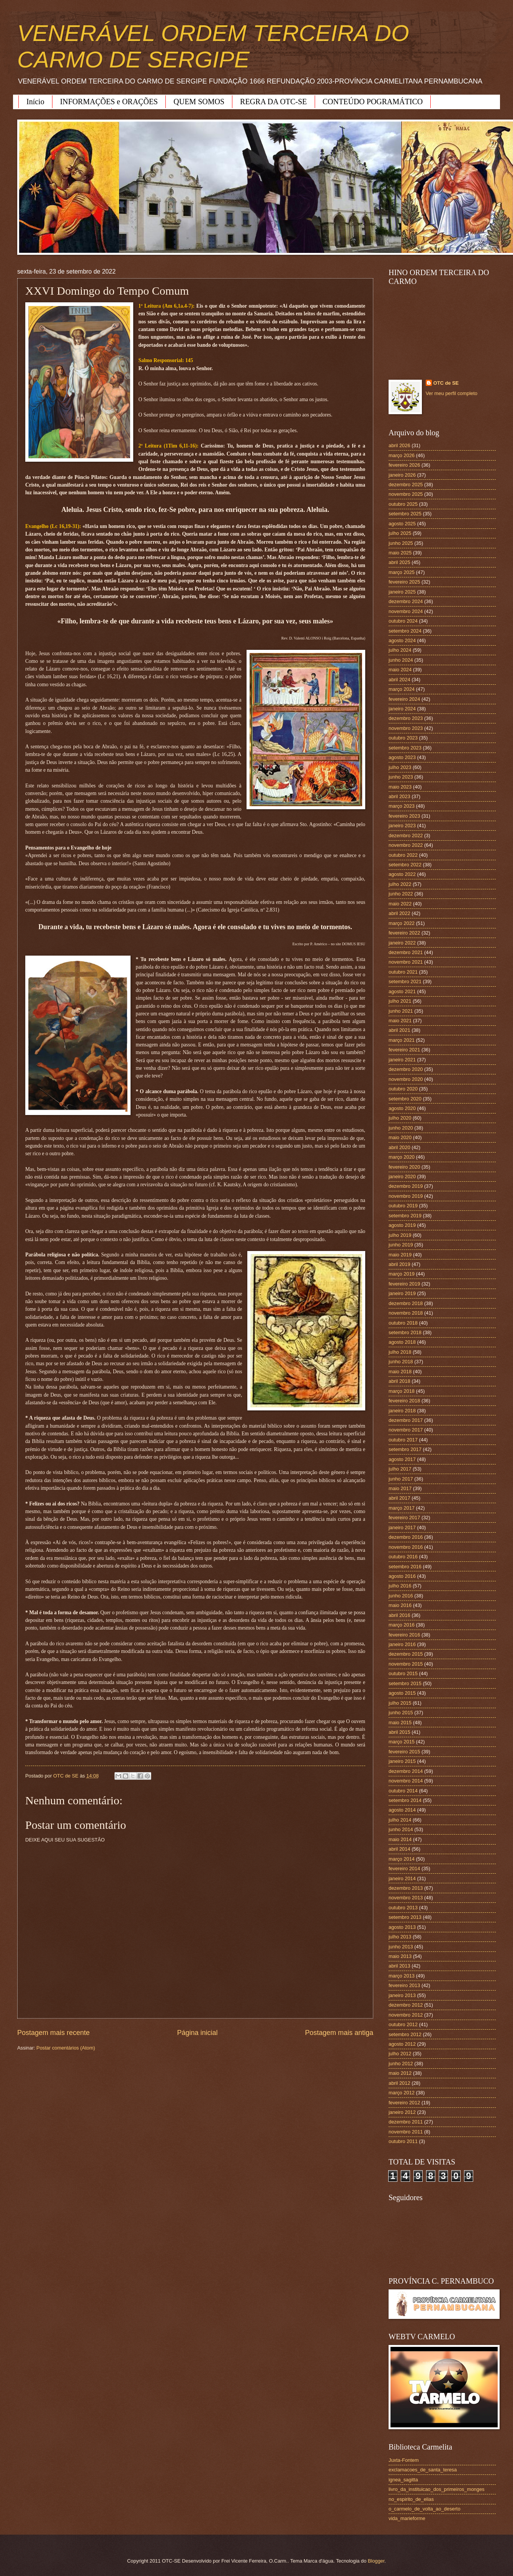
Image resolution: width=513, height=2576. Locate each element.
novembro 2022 (406, 845)
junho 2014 (401, 1829)
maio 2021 (400, 1020)
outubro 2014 (403, 1791)
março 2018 (402, 1391)
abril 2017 (399, 1498)
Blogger (376, 2561)
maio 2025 (400, 553)
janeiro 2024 (402, 709)
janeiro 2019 (402, 1293)
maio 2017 (400, 1488)
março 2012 (402, 2093)
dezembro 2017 (406, 1420)
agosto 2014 (402, 1810)
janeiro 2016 (402, 1644)
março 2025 (402, 572)
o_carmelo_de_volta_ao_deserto (425, 2509)
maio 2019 (400, 1255)
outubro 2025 (403, 504)
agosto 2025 (402, 523)
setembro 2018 (405, 1332)
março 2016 (402, 1625)
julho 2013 (400, 1937)
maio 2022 (400, 904)
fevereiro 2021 (404, 1050)
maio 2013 (400, 1956)
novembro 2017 (406, 1430)
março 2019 (402, 1274)
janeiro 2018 (402, 1410)
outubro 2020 (403, 1089)
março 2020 (402, 1157)
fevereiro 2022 (404, 933)
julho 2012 (400, 2053)
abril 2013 (399, 1966)
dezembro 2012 (406, 2005)
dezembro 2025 (406, 484)
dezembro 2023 (406, 718)
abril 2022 (399, 913)
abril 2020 (399, 1147)
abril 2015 (399, 1732)
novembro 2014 (406, 1781)
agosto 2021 (402, 991)
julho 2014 (400, 1820)
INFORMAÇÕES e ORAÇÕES (109, 101)
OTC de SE (446, 383)
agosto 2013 (402, 1927)
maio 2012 (400, 2073)
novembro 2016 (406, 1547)
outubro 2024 (403, 621)
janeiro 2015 (402, 1761)
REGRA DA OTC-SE (273, 101)
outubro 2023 (403, 738)
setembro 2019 (405, 1215)
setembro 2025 (405, 514)
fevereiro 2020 (404, 1167)
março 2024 (402, 689)
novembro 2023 (406, 728)
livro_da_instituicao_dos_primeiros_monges (436, 2489)
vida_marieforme (407, 2518)
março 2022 (402, 923)
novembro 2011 (406, 2132)
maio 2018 (400, 1371)
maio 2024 (400, 669)
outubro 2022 (403, 855)
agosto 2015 (402, 1693)
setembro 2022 (405, 864)
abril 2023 (399, 796)
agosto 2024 (402, 640)
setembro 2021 (405, 981)
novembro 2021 (406, 962)
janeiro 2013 (402, 1995)
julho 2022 (400, 884)
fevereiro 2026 (404, 465)
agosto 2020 (402, 1108)
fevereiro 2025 (404, 582)
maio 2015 (400, 1722)
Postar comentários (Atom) (65, 2048)
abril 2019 (399, 1264)
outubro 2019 (403, 1205)
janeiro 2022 (402, 943)
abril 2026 (399, 445)
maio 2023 (400, 787)
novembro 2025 (406, 494)
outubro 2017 (403, 1440)
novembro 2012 (406, 2015)
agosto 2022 (402, 874)
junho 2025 (401, 543)
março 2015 (402, 1742)
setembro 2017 (405, 1449)
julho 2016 (400, 1586)
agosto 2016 (402, 1576)
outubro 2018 (403, 1323)
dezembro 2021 (406, 952)
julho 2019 (400, 1235)
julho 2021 (400, 1001)
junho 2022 (401, 894)
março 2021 (402, 1040)
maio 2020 (400, 1137)
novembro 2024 (406, 611)
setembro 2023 (405, 748)
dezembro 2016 (406, 1537)
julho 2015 (400, 1703)
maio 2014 (400, 1839)
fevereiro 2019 (404, 1284)
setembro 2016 (405, 1566)
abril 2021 (399, 1030)
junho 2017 (401, 1479)
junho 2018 (401, 1361)
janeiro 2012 (402, 2112)
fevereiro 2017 (404, 1517)
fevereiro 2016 (404, 1635)
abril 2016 (399, 1615)
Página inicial (197, 2033)
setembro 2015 (405, 1683)
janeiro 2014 (402, 1878)
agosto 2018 (402, 1342)
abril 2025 (399, 562)
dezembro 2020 (406, 1069)
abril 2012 (399, 2083)
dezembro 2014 (406, 1771)
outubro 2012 (403, 2024)
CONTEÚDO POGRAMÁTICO (373, 101)
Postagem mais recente (53, 2033)
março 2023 (402, 806)
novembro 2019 (406, 1196)
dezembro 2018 (406, 1303)
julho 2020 (400, 1118)
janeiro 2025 (402, 592)
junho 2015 (401, 1712)
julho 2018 (400, 1352)
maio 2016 (400, 1605)
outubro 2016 (403, 1556)
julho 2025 (400, 533)
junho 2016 (401, 1596)
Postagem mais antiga (339, 2033)
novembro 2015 (406, 1664)
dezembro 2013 (406, 1888)
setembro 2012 (405, 2034)
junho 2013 (401, 1947)
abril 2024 (399, 679)
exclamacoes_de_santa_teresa (423, 2470)
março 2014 (402, 1859)
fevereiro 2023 (404, 816)
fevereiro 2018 (404, 1401)
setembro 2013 (405, 1917)
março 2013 (402, 1976)
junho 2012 (401, 2063)
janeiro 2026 (402, 475)
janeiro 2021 (402, 1060)
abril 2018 (399, 1381)
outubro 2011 (403, 2141)
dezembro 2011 (406, 2122)
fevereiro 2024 (404, 699)
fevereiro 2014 (404, 1868)
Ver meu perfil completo (451, 393)
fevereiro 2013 (404, 1985)
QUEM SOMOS (198, 101)
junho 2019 (401, 1245)
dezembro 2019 (406, 1186)
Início (35, 101)
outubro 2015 (403, 1673)
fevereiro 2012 (404, 2102)
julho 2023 (400, 767)
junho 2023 (401, 777)
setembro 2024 (405, 631)
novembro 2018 (406, 1313)
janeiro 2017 (402, 1527)
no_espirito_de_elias (411, 2499)
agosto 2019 (402, 1225)
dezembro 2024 (406, 601)
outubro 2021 (403, 972)
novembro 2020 (406, 1079)
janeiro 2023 (402, 825)
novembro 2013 (406, 1897)
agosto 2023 (402, 757)
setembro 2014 (405, 1800)
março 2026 (402, 455)
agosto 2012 (402, 2044)
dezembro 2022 (406, 835)
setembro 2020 (405, 1099)
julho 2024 (400, 650)
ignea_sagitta (403, 2480)
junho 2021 (401, 1011)
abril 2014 (399, 1849)
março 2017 (402, 1508)
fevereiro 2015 (404, 1752)
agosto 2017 (402, 1459)
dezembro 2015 (406, 1654)
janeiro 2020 (402, 1176)
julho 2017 (400, 1469)
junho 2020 (401, 1128)
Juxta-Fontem (404, 2460)
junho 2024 (401, 660)
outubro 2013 (403, 1907)
